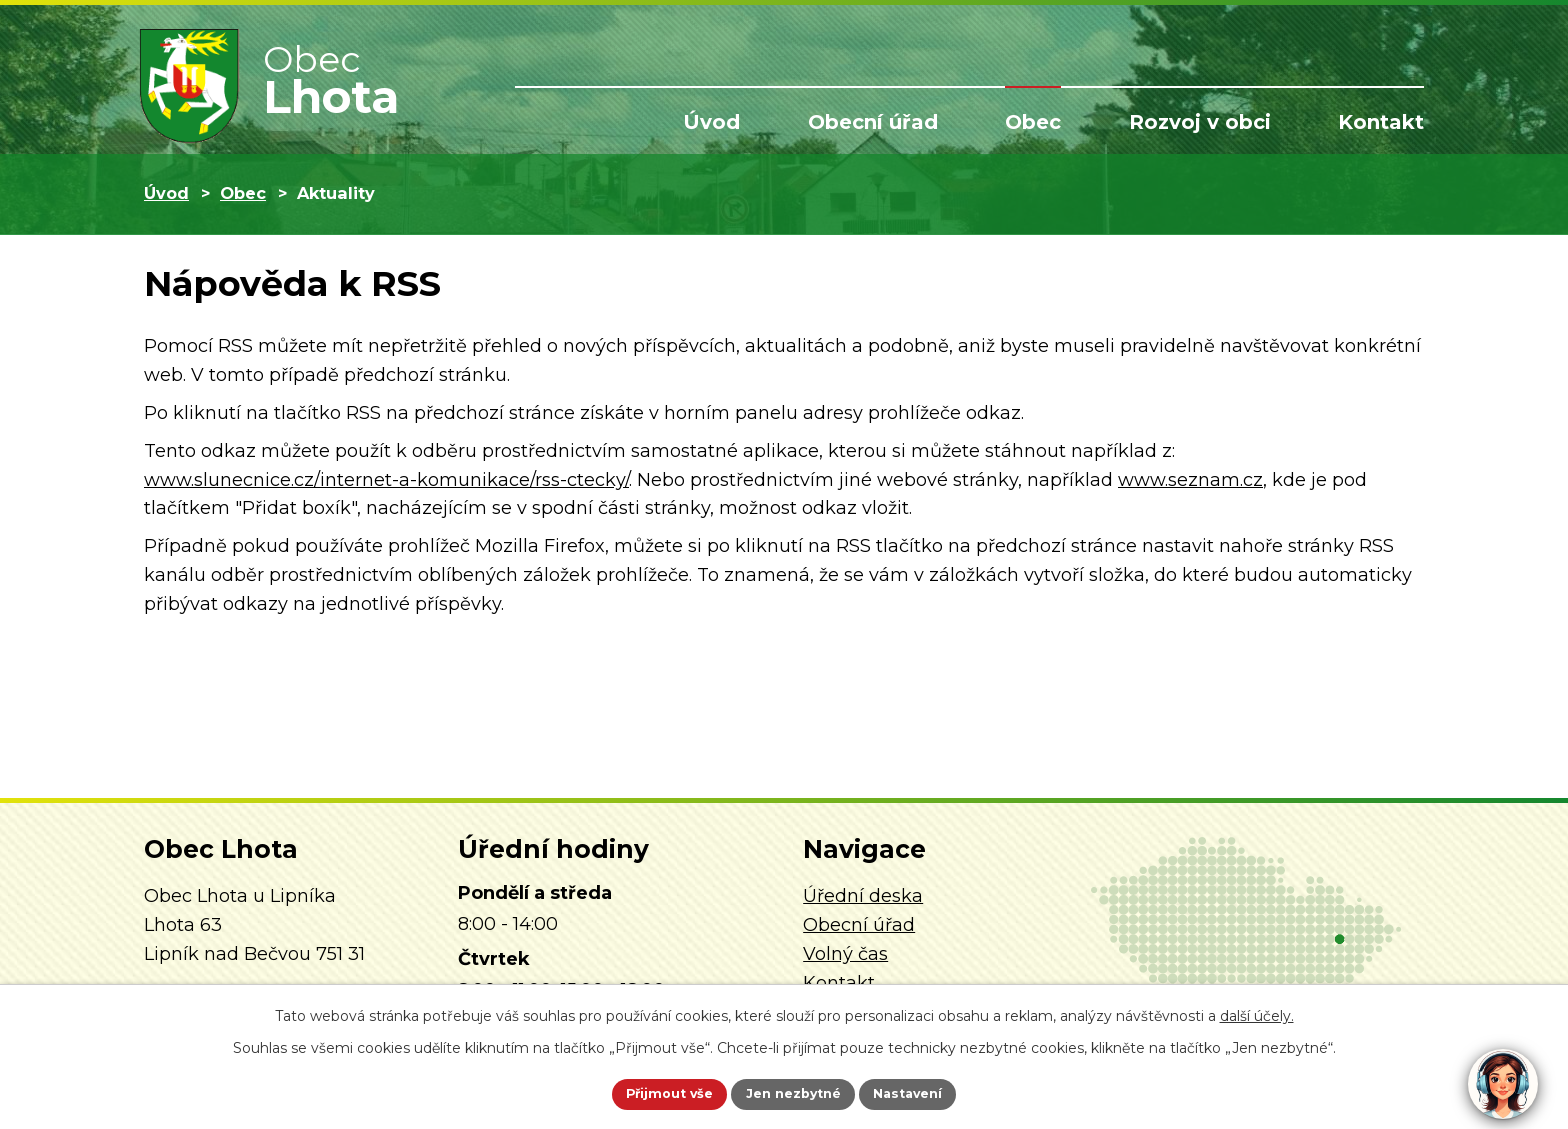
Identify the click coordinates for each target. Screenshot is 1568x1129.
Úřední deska (863, 896)
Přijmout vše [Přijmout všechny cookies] (648, 1092)
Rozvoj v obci (1200, 122)
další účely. (1257, 1012)
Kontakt (1381, 122)
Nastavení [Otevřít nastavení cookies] (930, 1092)
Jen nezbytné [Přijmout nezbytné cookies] (793, 1092)
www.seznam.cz (1190, 480)
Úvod (711, 122)
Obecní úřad (873, 122)
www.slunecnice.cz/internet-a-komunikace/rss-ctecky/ (386, 480)
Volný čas (845, 954)
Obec (1033, 122)
